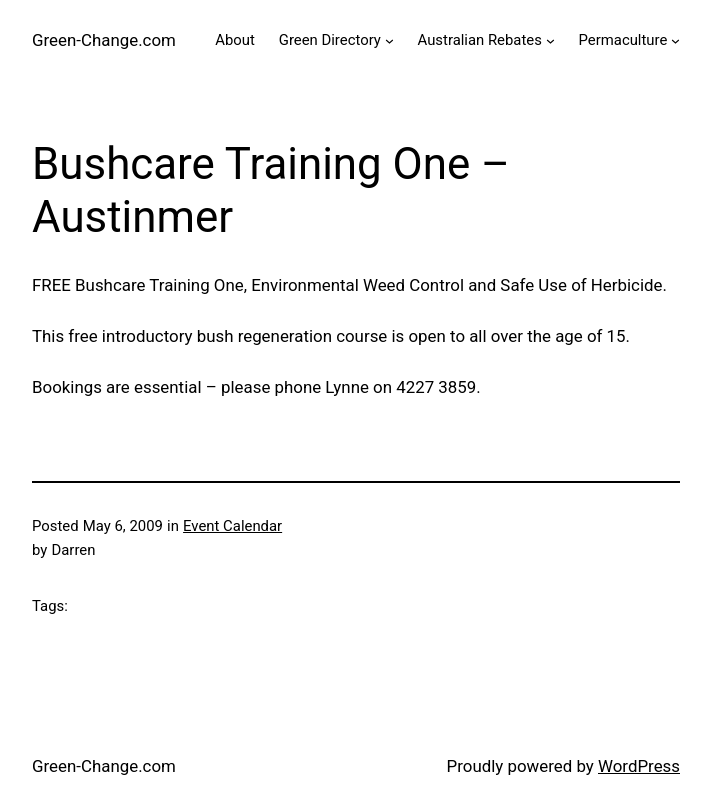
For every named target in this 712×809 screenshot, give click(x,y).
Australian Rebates (480, 40)
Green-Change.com (104, 40)
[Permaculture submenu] (675, 40)
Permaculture (623, 40)
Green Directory (330, 40)
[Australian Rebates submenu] (550, 40)
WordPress (639, 766)
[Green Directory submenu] (389, 40)
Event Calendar (232, 526)
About (235, 40)
